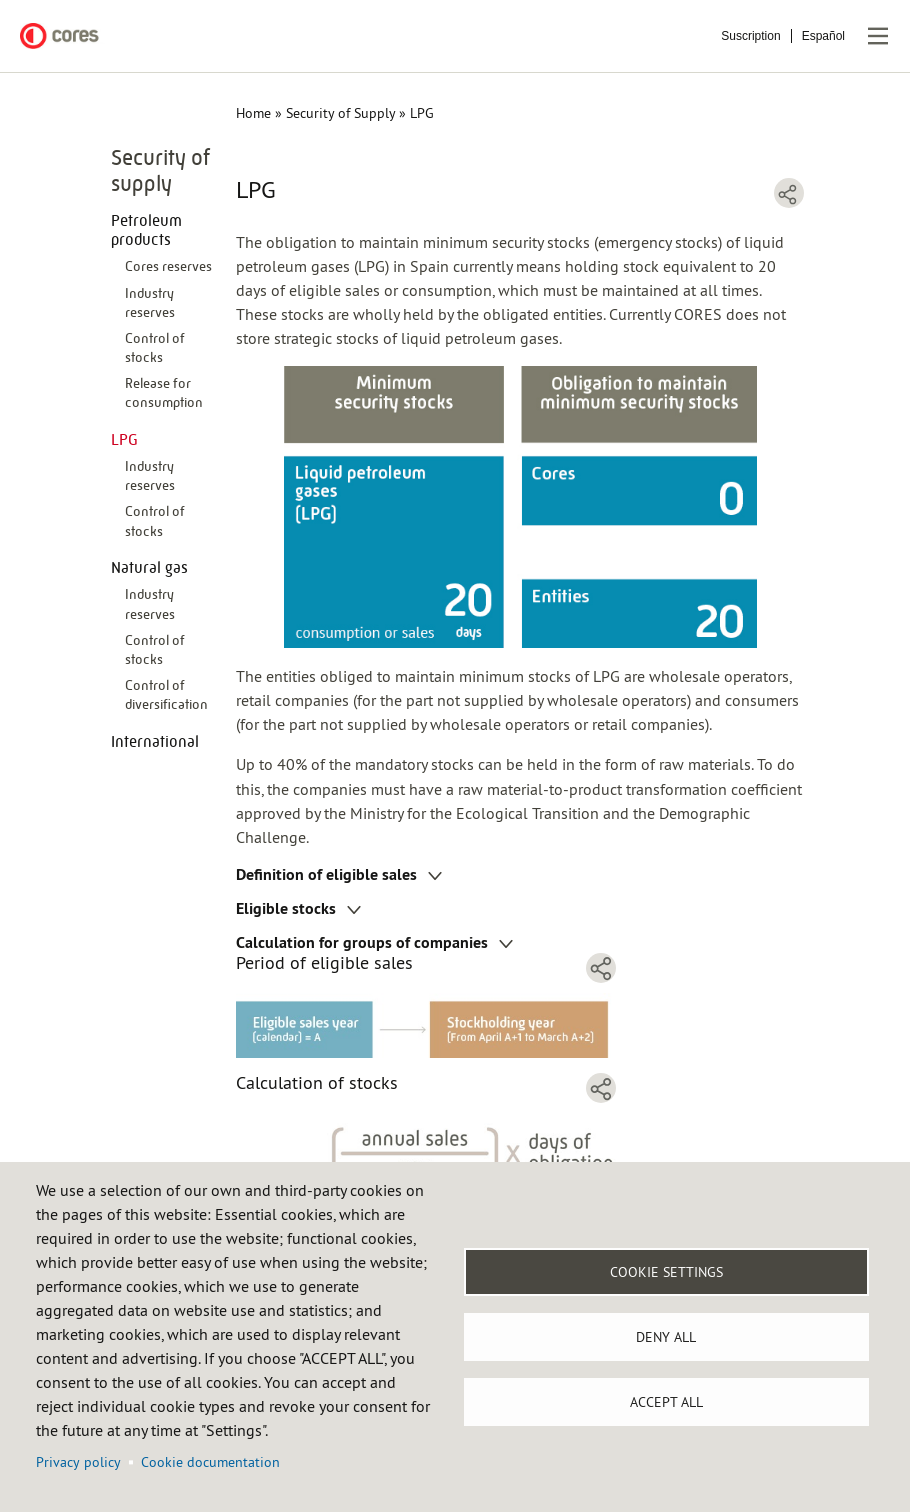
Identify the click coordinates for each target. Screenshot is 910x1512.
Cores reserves (168, 266)
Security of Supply (340, 113)
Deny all (666, 1337)
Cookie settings (666, 1272)
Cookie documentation (210, 1462)
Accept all (666, 1402)
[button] (426, 1023)
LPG (124, 439)
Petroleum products (146, 230)
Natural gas (149, 567)
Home (253, 113)
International (155, 741)
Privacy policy (78, 1462)
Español (823, 36)
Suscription (750, 36)
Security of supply (160, 170)
